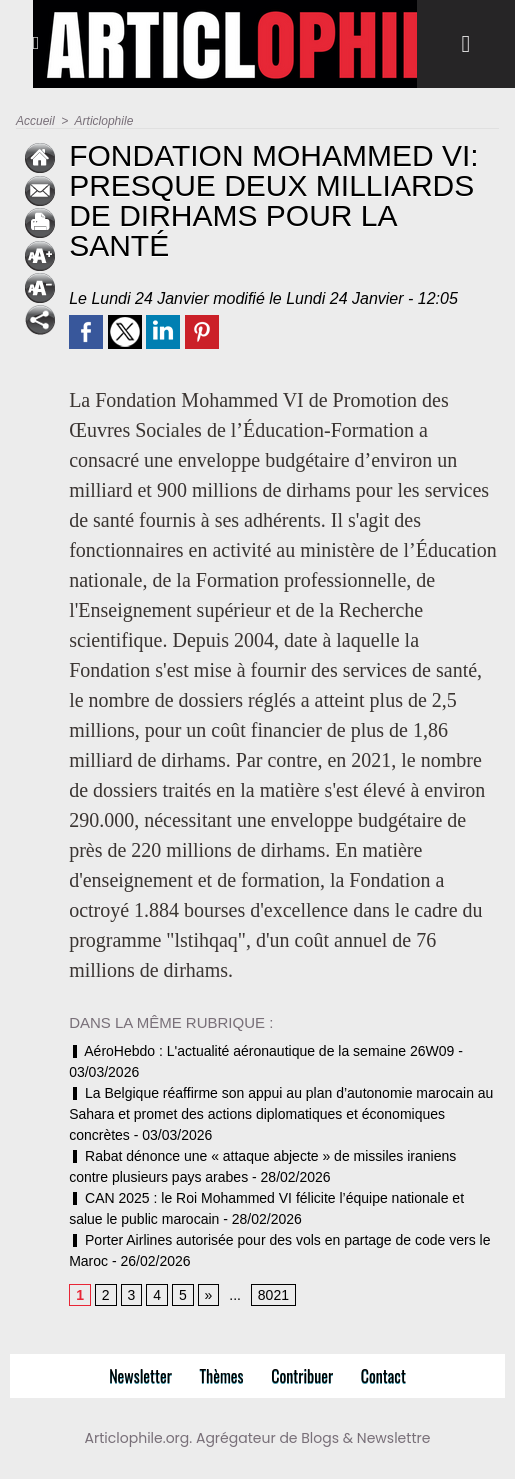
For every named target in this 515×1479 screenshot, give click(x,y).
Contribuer (302, 1376)
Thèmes (222, 1376)
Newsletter (140, 1376)
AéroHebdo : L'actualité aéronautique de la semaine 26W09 (261, 1051)
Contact (383, 1376)
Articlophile (104, 121)
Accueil (35, 121)
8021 (273, 1295)
